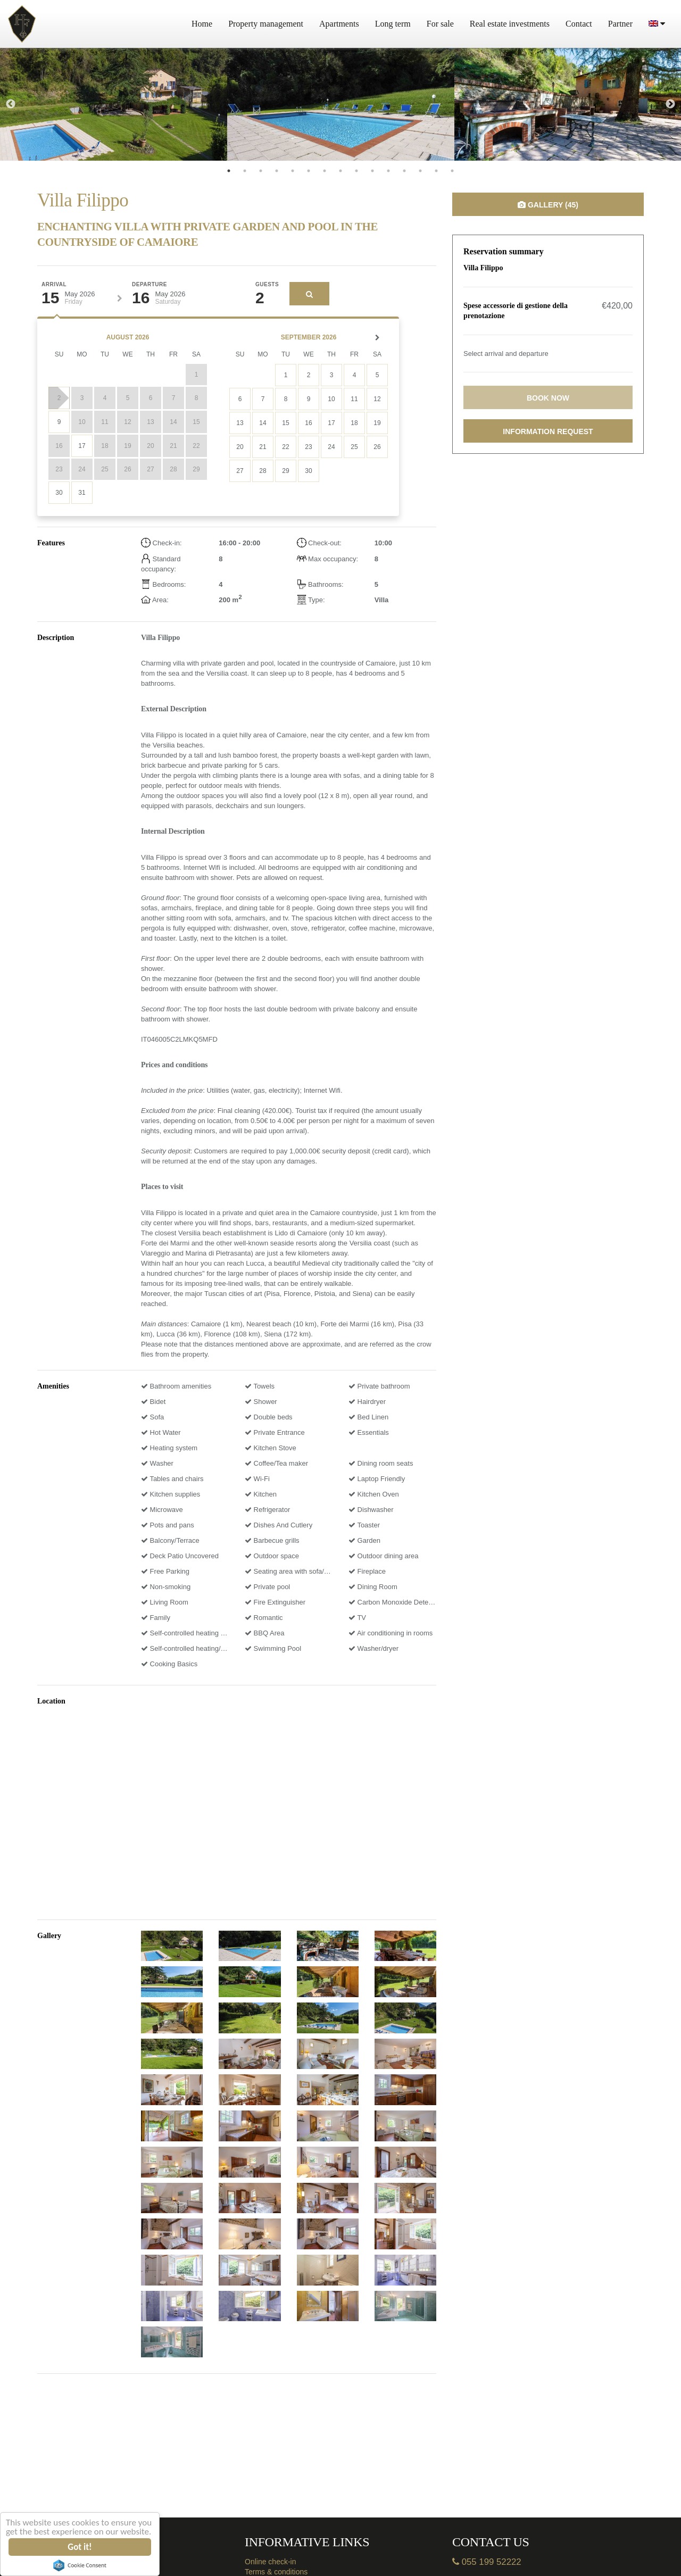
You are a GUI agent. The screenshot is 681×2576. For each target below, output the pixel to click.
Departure (149, 284)
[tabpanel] (113, 104)
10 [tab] (372, 170)
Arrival (54, 284)
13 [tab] (420, 170)
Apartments (339, 23)
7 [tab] (324, 170)
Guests (267, 284)
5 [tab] (292, 170)
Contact (579, 23)
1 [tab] (228, 170)
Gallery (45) (548, 205)
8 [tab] (340, 170)
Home (202, 23)
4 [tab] (276, 170)
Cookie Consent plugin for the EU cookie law (79, 2565)
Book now (548, 398)
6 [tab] (308, 170)
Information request (548, 431)
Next (670, 104)
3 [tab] (260, 170)
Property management (265, 23)
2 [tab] (244, 170)
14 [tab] (436, 170)
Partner (620, 23)
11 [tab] (388, 170)
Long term (393, 23)
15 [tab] (452, 170)
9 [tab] (356, 170)
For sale (440, 23)
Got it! (80, 2547)
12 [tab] (404, 170)
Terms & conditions (276, 2571)
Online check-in (270, 2561)
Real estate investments (510, 23)
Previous (10, 104)
